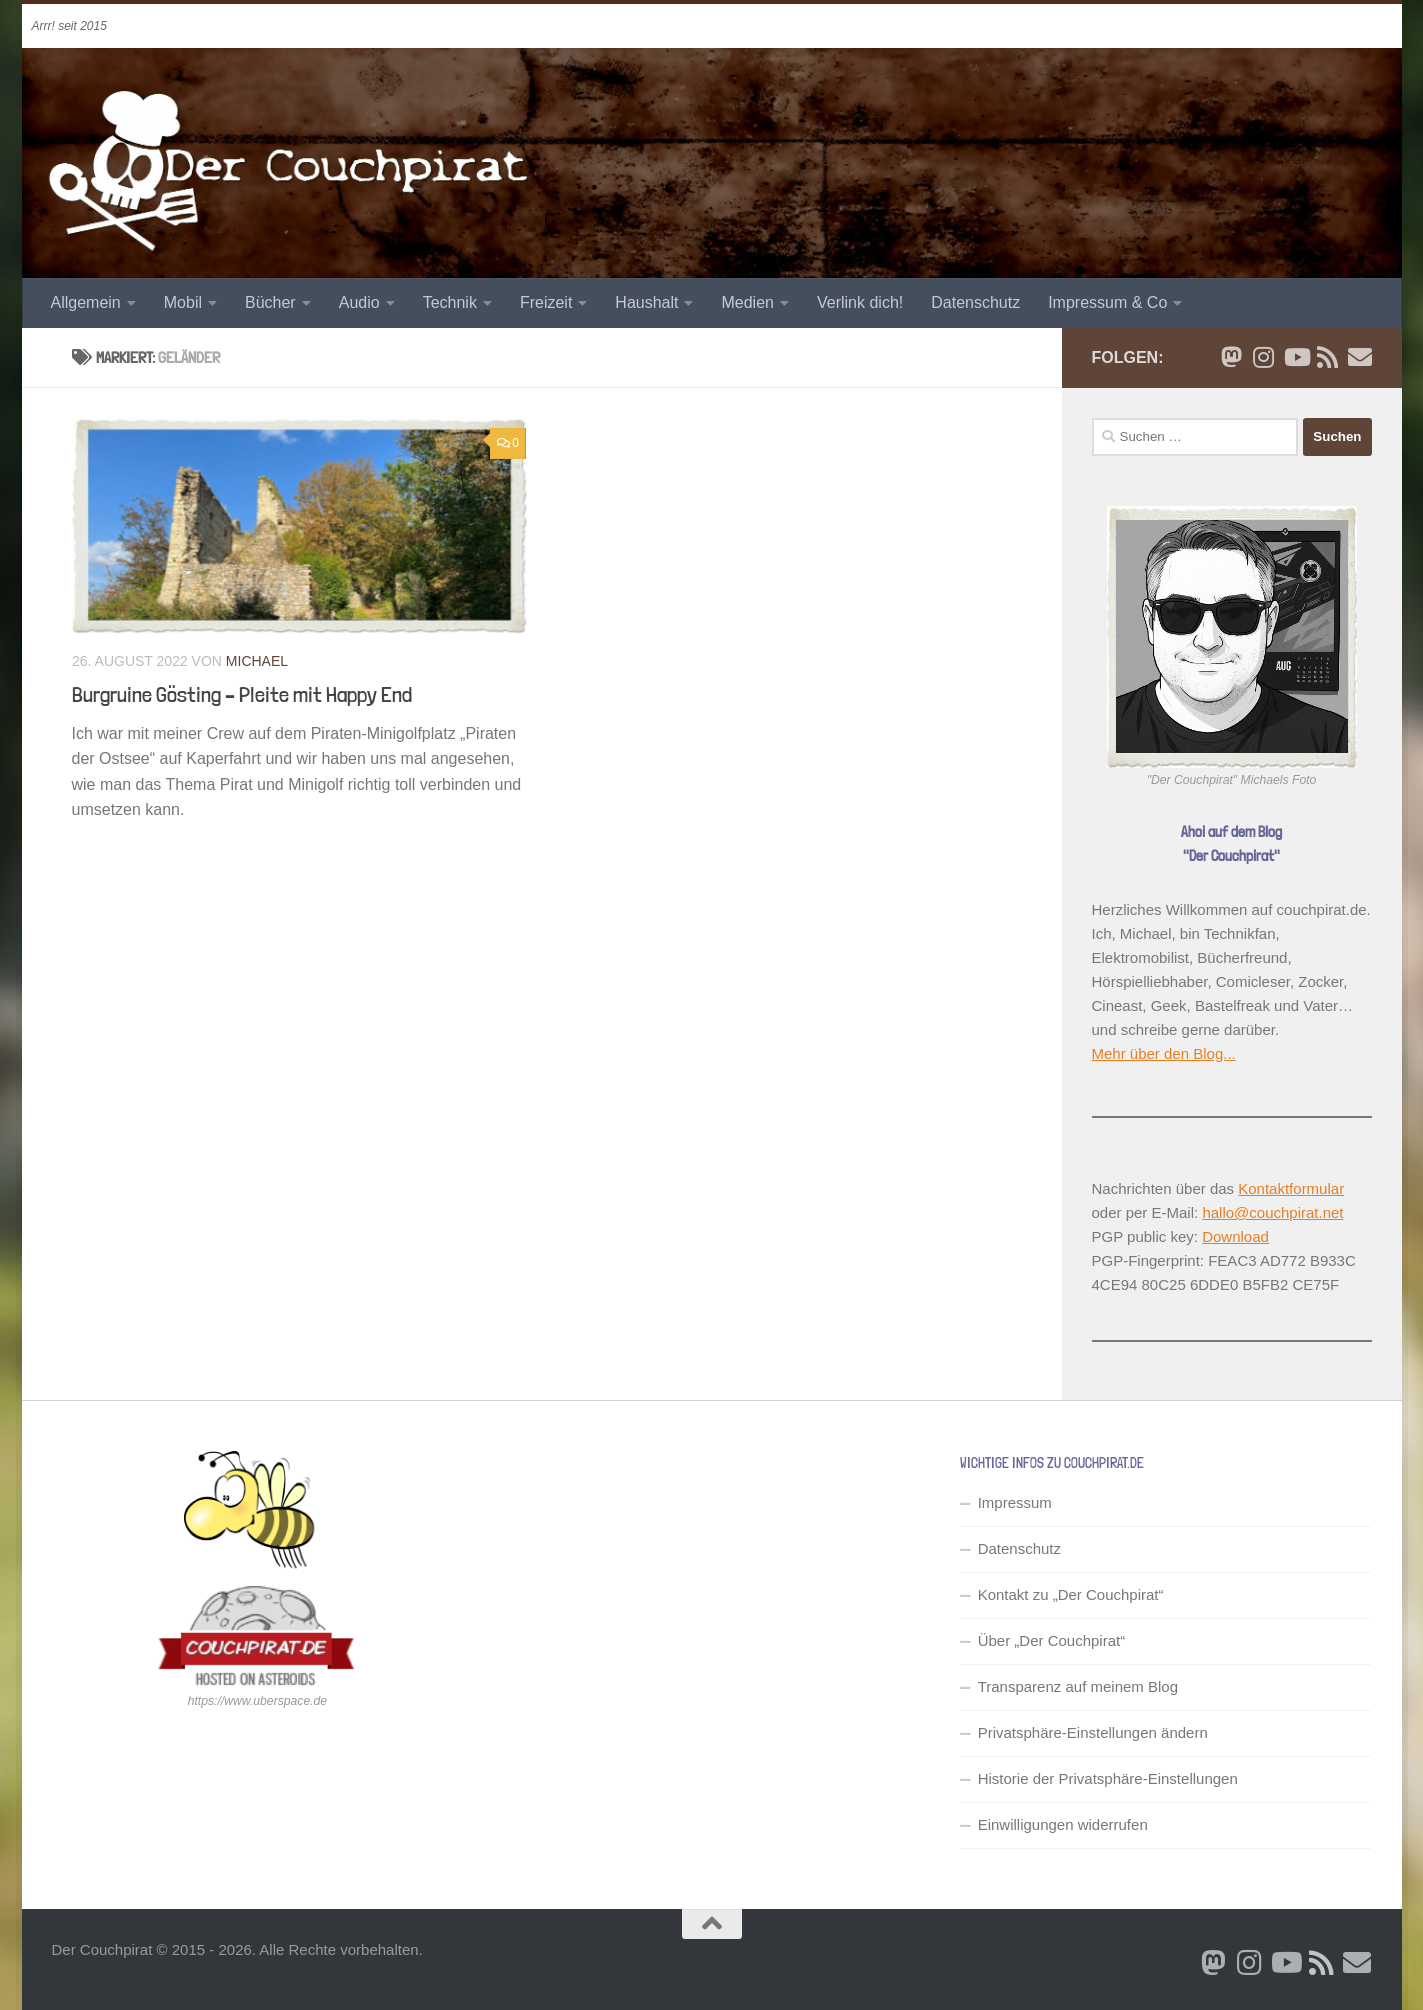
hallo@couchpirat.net (1272, 1212)
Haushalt (646, 302)
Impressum (1015, 1502)
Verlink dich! (860, 302)
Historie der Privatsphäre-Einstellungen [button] (1108, 1778)
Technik (450, 302)
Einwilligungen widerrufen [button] (1063, 1824)
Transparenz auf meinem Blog (1078, 1686)
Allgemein (86, 302)
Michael (256, 661)
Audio (359, 302)
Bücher (270, 302)
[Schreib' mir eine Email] (1360, 357)
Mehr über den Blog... (1164, 1053)
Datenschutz (975, 302)
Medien (747, 302)
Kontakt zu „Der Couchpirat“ (1071, 1594)
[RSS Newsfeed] (1328, 357)
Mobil (183, 302)
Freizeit (546, 302)
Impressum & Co (1107, 302)
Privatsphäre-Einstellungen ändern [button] (1093, 1732)
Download (1235, 1236)
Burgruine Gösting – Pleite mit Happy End (242, 694)
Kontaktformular (1291, 1188)
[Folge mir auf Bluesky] (1232, 357)
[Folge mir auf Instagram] (1264, 357)
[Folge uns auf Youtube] (1296, 357)
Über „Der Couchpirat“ (1052, 1640)
